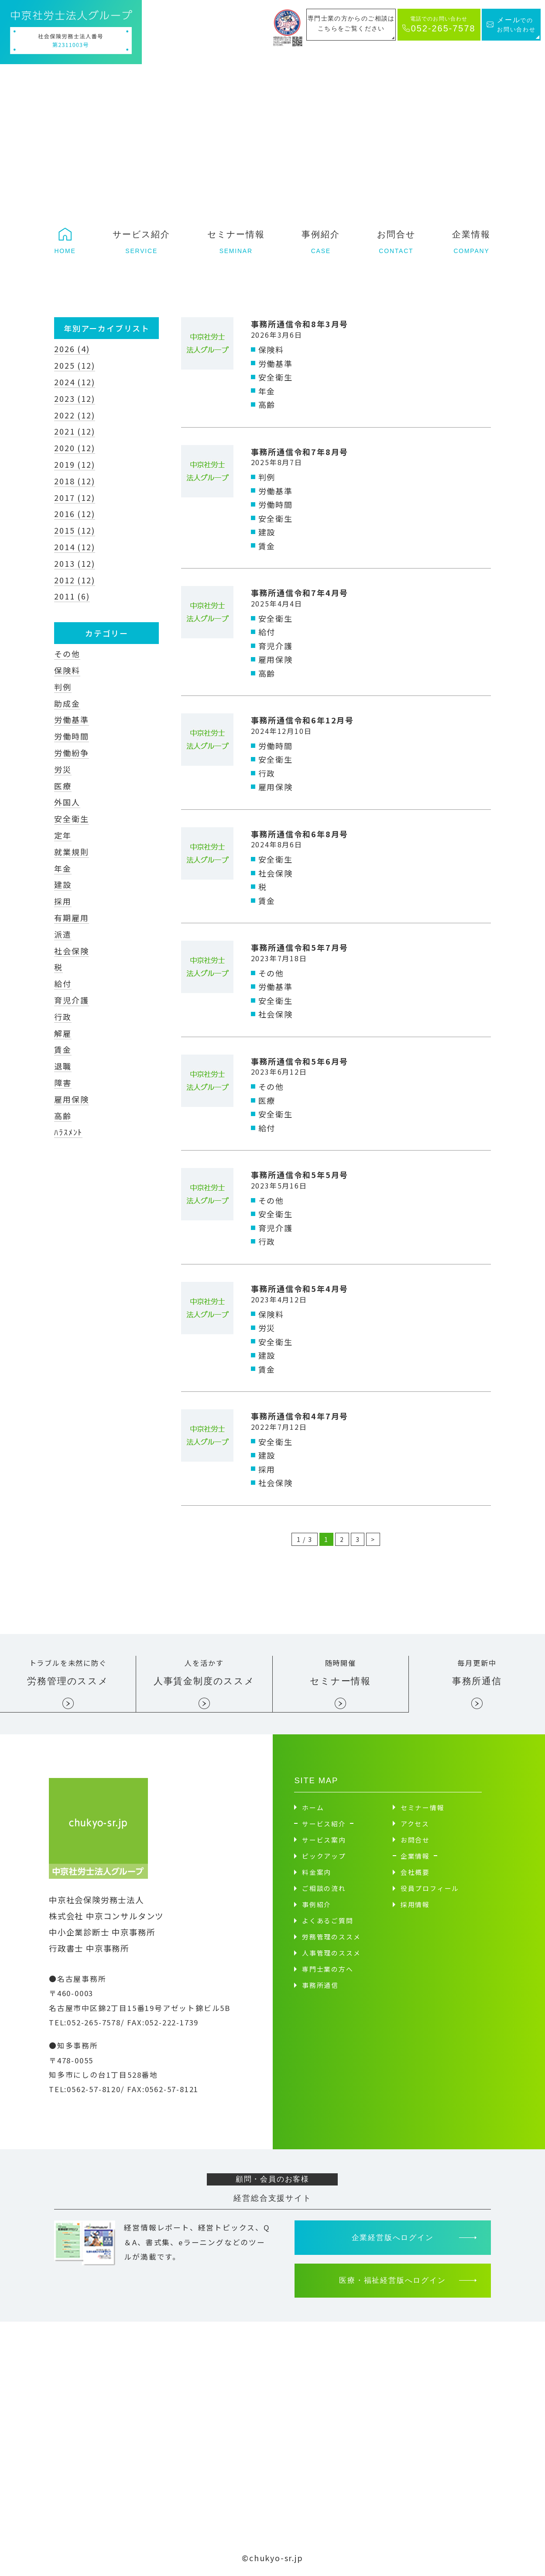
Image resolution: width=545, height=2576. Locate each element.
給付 (63, 983)
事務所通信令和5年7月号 (300, 947)
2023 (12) (74, 398)
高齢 (63, 1115)
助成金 (67, 703)
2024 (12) (74, 381)
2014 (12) (74, 546)
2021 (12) (74, 431)
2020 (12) (74, 447)
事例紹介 (316, 1903)
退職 (63, 1066)
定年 (63, 835)
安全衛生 (71, 818)
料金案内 (316, 1871)
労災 (63, 769)
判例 (63, 686)
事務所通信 (320, 1984)
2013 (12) (74, 563)
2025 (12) (74, 365)
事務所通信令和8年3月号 (300, 323)
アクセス (415, 1823)
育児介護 (71, 1000)
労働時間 (71, 736)
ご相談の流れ (324, 1887)
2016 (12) (74, 513)
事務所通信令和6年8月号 (300, 833)
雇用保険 (71, 1099)
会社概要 (415, 1871)
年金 (63, 868)
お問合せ (415, 1839)
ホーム (313, 1807)
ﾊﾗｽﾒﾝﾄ (68, 1131)
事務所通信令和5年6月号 (300, 1061)
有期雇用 (71, 917)
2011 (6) (71, 596)
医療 (63, 785)
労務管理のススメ (331, 1936)
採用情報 (415, 1903)
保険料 (67, 670)
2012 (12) (74, 580)
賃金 (63, 1049)
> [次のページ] (373, 1539)
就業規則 (71, 851)
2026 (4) (71, 348)
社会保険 (71, 950)
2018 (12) (74, 480)
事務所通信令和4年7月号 (300, 1416)
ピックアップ (324, 1855)
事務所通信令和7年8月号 (300, 451)
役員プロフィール (430, 1887)
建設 (63, 884)
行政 (63, 1016)
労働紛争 (71, 752)
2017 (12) (74, 497)
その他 (67, 653)
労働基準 (71, 719)
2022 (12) (74, 415)
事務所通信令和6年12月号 (302, 720)
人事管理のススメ (331, 1952)
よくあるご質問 (327, 1920)
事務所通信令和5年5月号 (300, 1174)
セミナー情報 (423, 1807)
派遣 (63, 934)
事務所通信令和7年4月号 (300, 592)
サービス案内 (324, 1839)
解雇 (63, 1033)
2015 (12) (74, 530)
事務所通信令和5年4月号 (300, 1288)
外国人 (67, 802)
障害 (63, 1082)
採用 (63, 901)
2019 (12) (74, 464)
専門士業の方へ (327, 1968)
